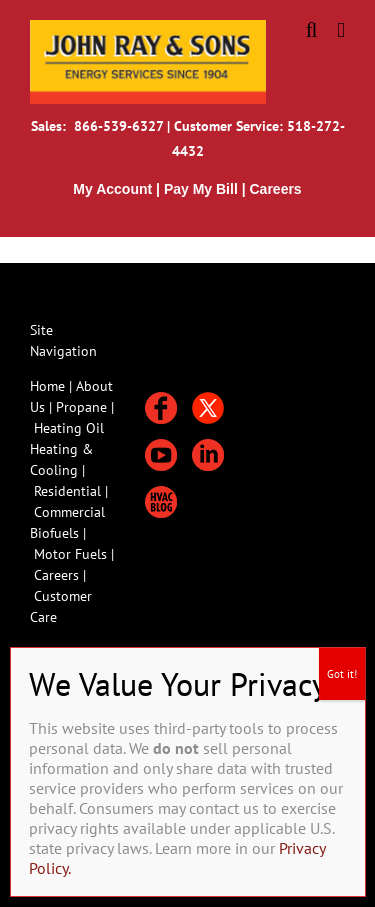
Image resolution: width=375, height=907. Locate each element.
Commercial (69, 512)
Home (47, 386)
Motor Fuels (70, 554)
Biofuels (56, 533)
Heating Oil (69, 428)
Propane (83, 407)
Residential (69, 491)
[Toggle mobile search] (312, 30)
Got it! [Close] (342, 674)
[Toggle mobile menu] (341, 30)
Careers (58, 575)
